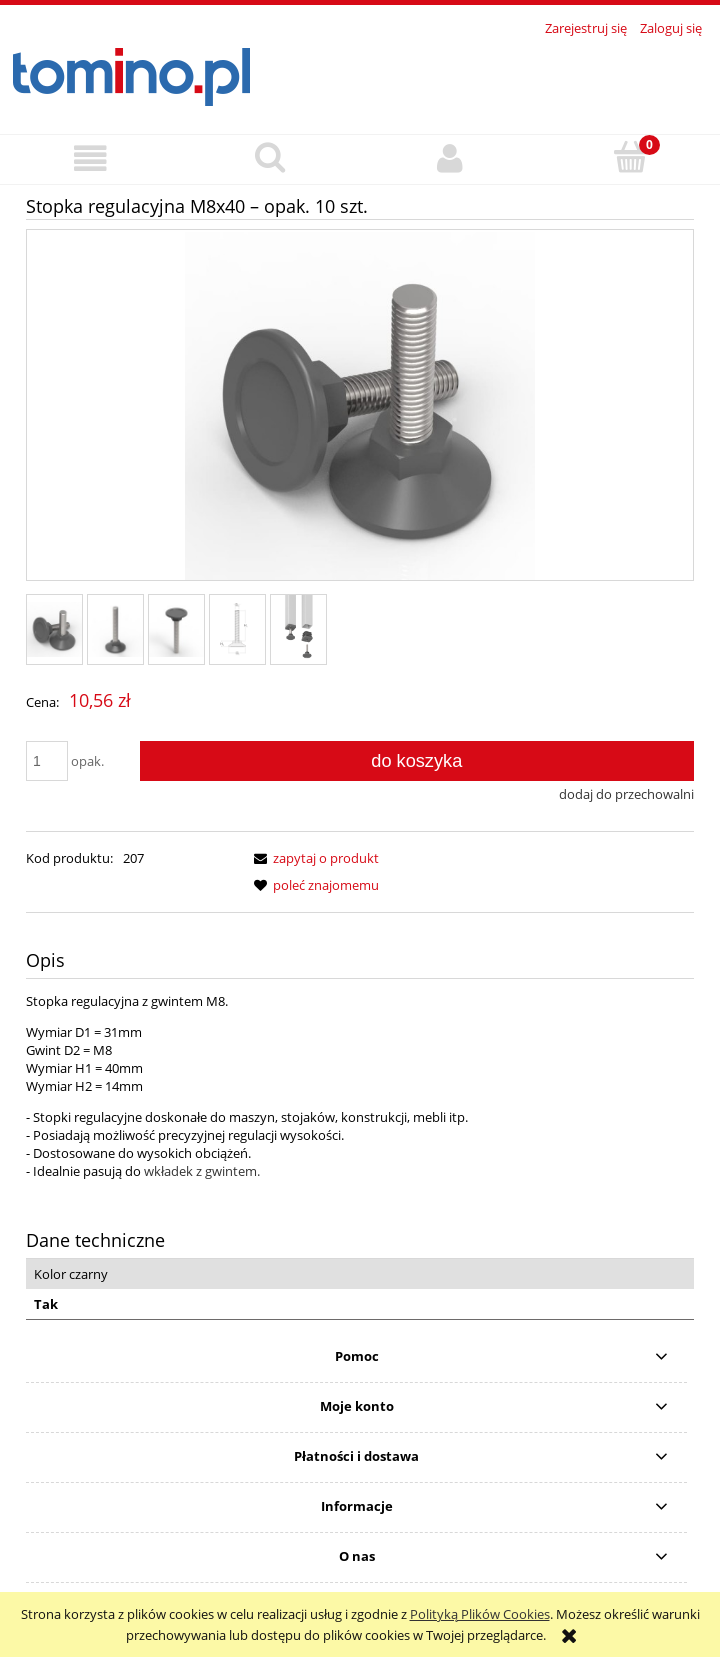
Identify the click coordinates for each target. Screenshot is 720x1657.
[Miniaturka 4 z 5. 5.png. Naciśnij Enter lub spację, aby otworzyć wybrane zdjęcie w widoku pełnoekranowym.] (237, 629)
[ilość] (47, 761)
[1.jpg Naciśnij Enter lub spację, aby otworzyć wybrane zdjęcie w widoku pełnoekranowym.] (360, 407)
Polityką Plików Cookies (480, 1614)
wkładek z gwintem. (202, 1171)
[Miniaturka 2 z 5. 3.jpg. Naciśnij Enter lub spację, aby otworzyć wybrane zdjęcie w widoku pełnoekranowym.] (115, 629)
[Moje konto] (450, 158)
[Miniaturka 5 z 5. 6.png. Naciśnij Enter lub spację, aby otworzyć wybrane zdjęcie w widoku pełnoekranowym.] (298, 629)
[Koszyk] (630, 157)
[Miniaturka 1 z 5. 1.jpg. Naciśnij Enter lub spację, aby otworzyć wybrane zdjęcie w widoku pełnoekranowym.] (54, 629)
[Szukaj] (270, 157)
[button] (90, 158)
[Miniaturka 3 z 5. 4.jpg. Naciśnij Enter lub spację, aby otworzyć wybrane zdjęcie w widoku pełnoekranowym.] (176, 629)
